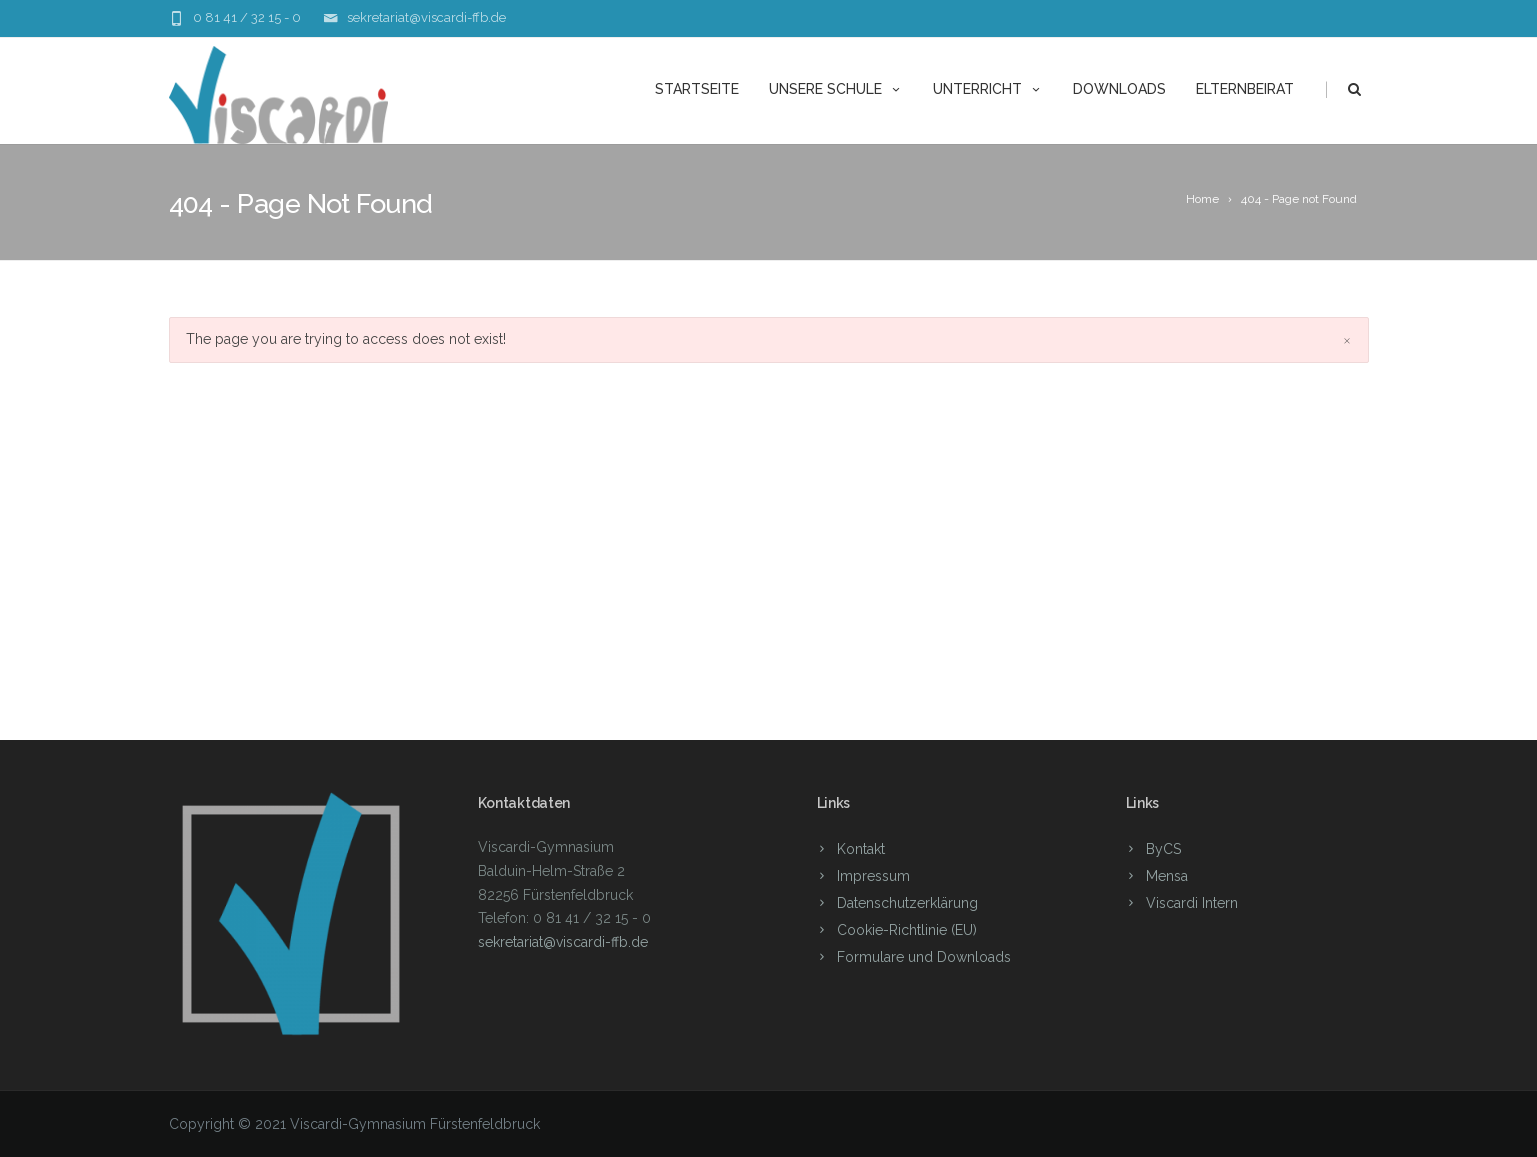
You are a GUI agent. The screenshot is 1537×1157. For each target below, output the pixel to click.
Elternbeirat (1245, 89)
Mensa (1167, 876)
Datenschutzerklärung (907, 903)
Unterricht (988, 89)
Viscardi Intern (1192, 903)
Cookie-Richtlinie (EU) (907, 930)
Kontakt (861, 849)
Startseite (697, 89)
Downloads (1119, 89)
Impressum (873, 876)
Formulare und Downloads (924, 957)
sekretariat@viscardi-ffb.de (426, 17)
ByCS (1163, 849)
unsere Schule (836, 89)
